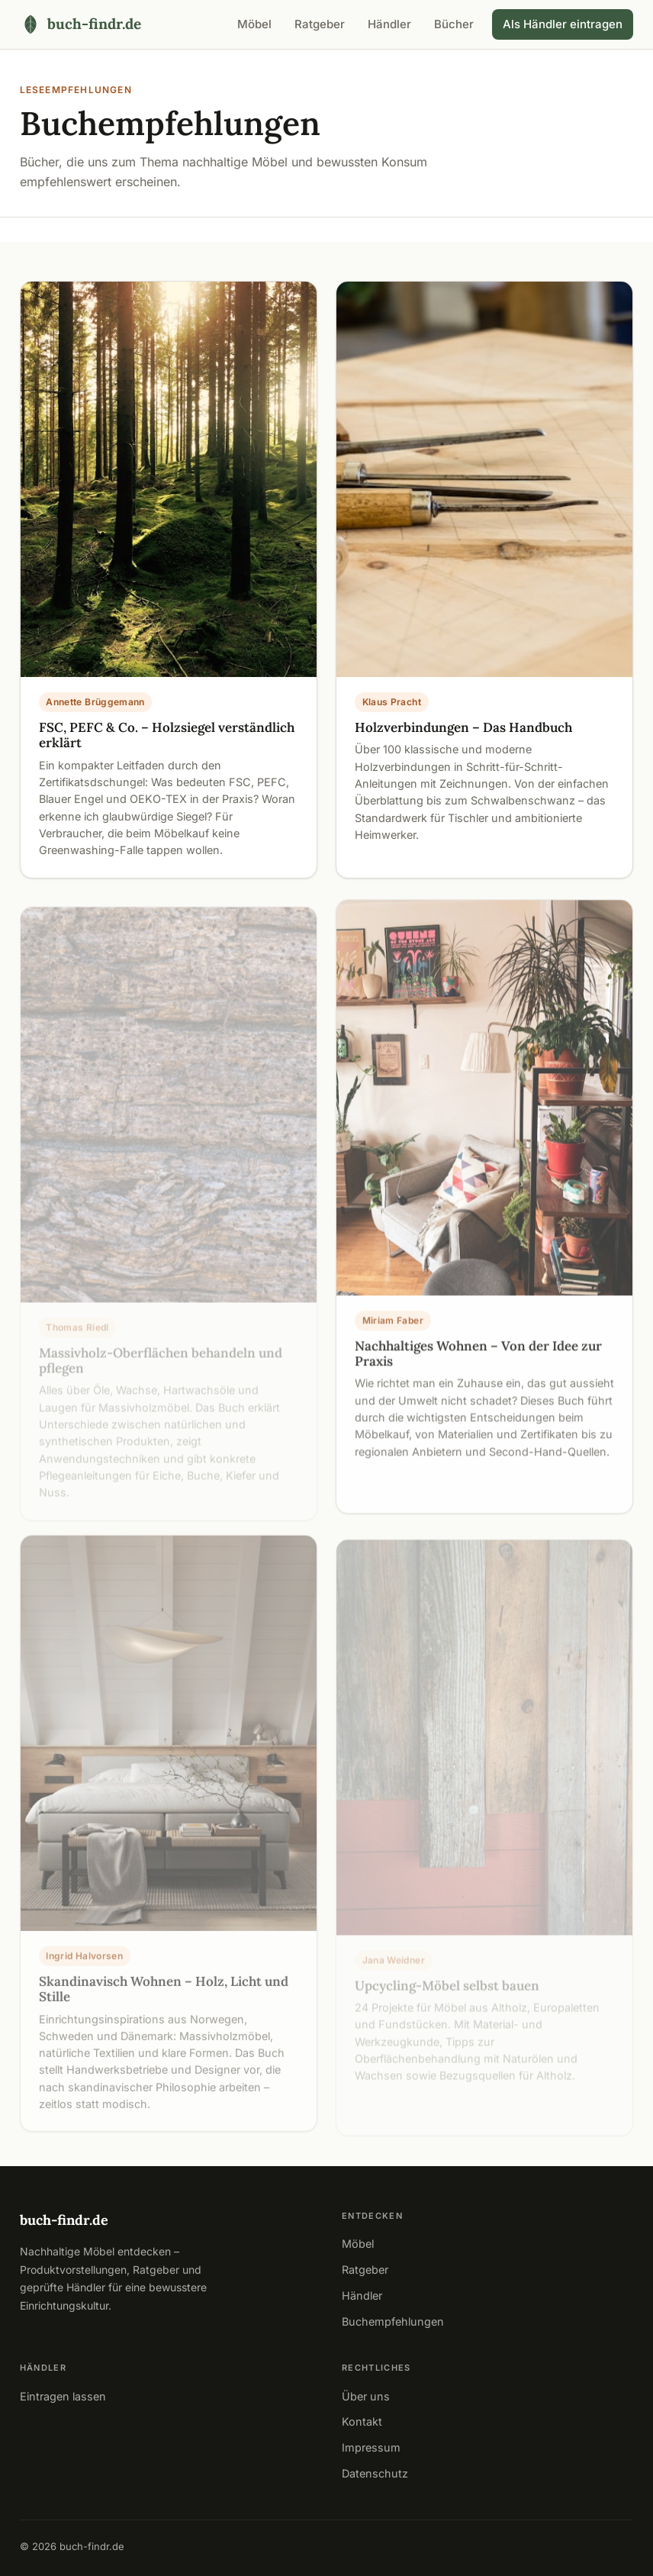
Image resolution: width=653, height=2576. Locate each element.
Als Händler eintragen (562, 24)
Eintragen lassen (63, 2396)
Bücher (454, 24)
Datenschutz (375, 2473)
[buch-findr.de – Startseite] (80, 24)
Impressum (371, 2447)
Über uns (366, 2396)
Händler (389, 24)
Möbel (254, 24)
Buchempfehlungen (393, 2321)
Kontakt (362, 2421)
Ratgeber (319, 24)
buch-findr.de (64, 2220)
